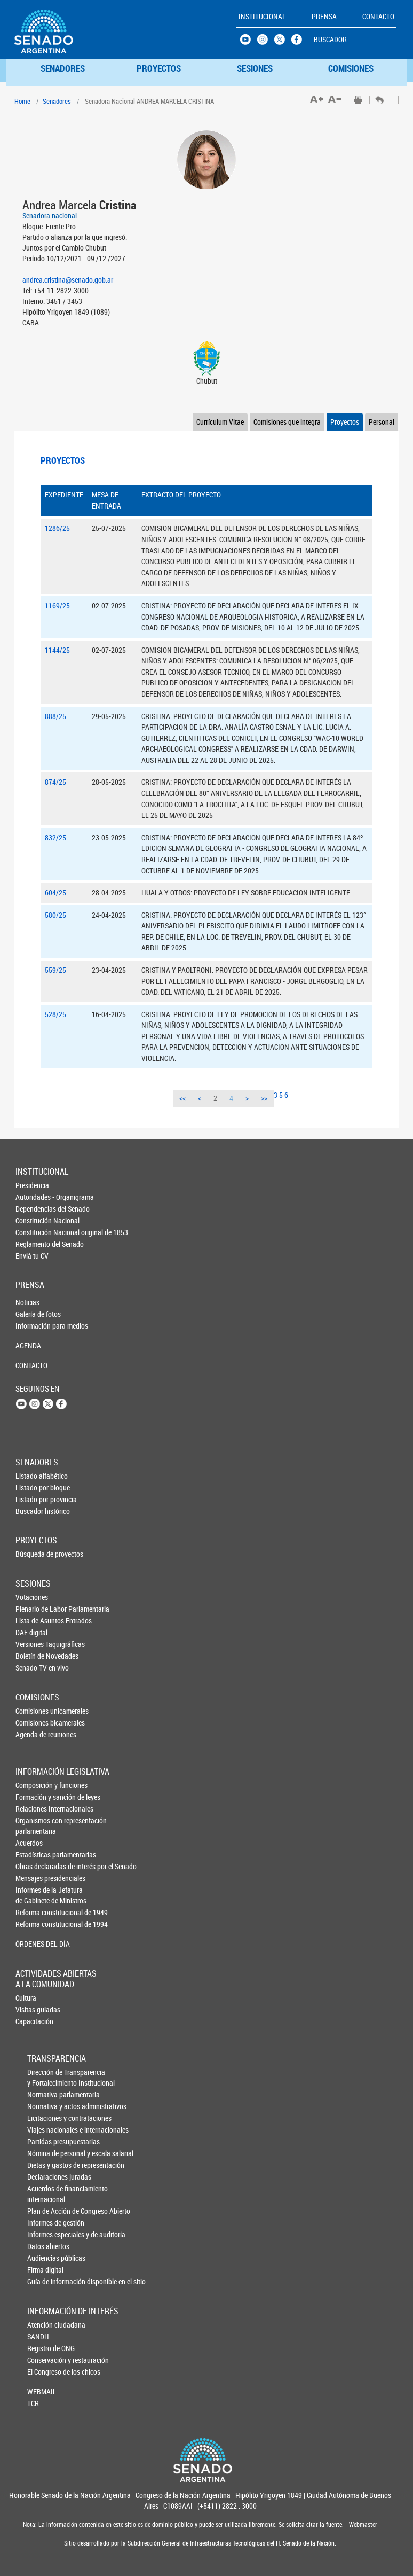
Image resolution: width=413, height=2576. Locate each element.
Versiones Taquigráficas (33, 1644)
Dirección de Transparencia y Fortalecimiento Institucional (45, 2077)
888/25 (55, 716)
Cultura (25, 1998)
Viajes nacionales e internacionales (45, 2130)
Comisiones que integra (287, 422)
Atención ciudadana (44, 2325)
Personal (381, 422)
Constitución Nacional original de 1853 (33, 1232)
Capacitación (33, 2021)
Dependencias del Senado (33, 1209)
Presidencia (32, 1185)
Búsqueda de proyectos (33, 1554)
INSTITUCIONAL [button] (262, 16)
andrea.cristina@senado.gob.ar (67, 280)
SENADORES (63, 68)
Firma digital (45, 2270)
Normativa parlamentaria (45, 2094)
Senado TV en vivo (33, 1667)
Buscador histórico (33, 1511)
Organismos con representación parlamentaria (33, 1825)
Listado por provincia (33, 1499)
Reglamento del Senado (33, 1244)
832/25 (55, 837)
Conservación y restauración (44, 2360)
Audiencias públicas (45, 2258)
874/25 (55, 782)
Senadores (57, 101)
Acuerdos (29, 1843)
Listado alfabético (33, 1476)
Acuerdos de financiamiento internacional (45, 2193)
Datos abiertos (45, 2246)
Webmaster (362, 2524)
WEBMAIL (42, 2391)
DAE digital (31, 1632)
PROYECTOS (159, 68)
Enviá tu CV (32, 1256)
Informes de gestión (45, 2223)
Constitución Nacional (33, 1220)
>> (264, 1098)
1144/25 (57, 650)
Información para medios (33, 1326)
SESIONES (255, 68)
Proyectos (344, 422)
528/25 (55, 1014)
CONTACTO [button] (378, 16)
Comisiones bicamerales (33, 1723)
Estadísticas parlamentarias (33, 1854)
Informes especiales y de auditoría (45, 2234)
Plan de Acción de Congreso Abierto (45, 2211)
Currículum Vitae (220, 422)
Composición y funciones (33, 1785)
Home (22, 101)
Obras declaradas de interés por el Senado (33, 1866)
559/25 (55, 970)
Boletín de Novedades (33, 1656)
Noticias (27, 1302)
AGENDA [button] (28, 1345)
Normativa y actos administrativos (45, 2106)
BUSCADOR (330, 39)
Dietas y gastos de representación (45, 2165)
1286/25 (57, 528)
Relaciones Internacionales (33, 1809)
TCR (33, 2403)
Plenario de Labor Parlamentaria (33, 1609)
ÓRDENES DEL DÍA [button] (33, 1944)
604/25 (55, 892)
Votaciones (31, 1597)
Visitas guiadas (33, 2009)
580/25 (55, 915)
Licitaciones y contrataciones (45, 2118)
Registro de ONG (44, 2348)
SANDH (38, 2336)
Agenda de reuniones (33, 1734)
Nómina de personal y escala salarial (45, 2153)
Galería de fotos (33, 1314)
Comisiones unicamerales (33, 1711)
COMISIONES (351, 68)
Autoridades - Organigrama (33, 1197)
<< (182, 1098)
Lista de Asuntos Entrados (33, 1620)
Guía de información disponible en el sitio (45, 2281)
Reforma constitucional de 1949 (33, 1912)
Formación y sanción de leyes (33, 1797)
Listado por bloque (33, 1487)
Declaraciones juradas (45, 2177)
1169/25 (57, 605)
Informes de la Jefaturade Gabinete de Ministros (33, 1895)
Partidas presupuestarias (45, 2141)
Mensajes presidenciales (33, 1878)
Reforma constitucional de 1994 (33, 1924)
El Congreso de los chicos (44, 2372)
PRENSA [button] (324, 16)
